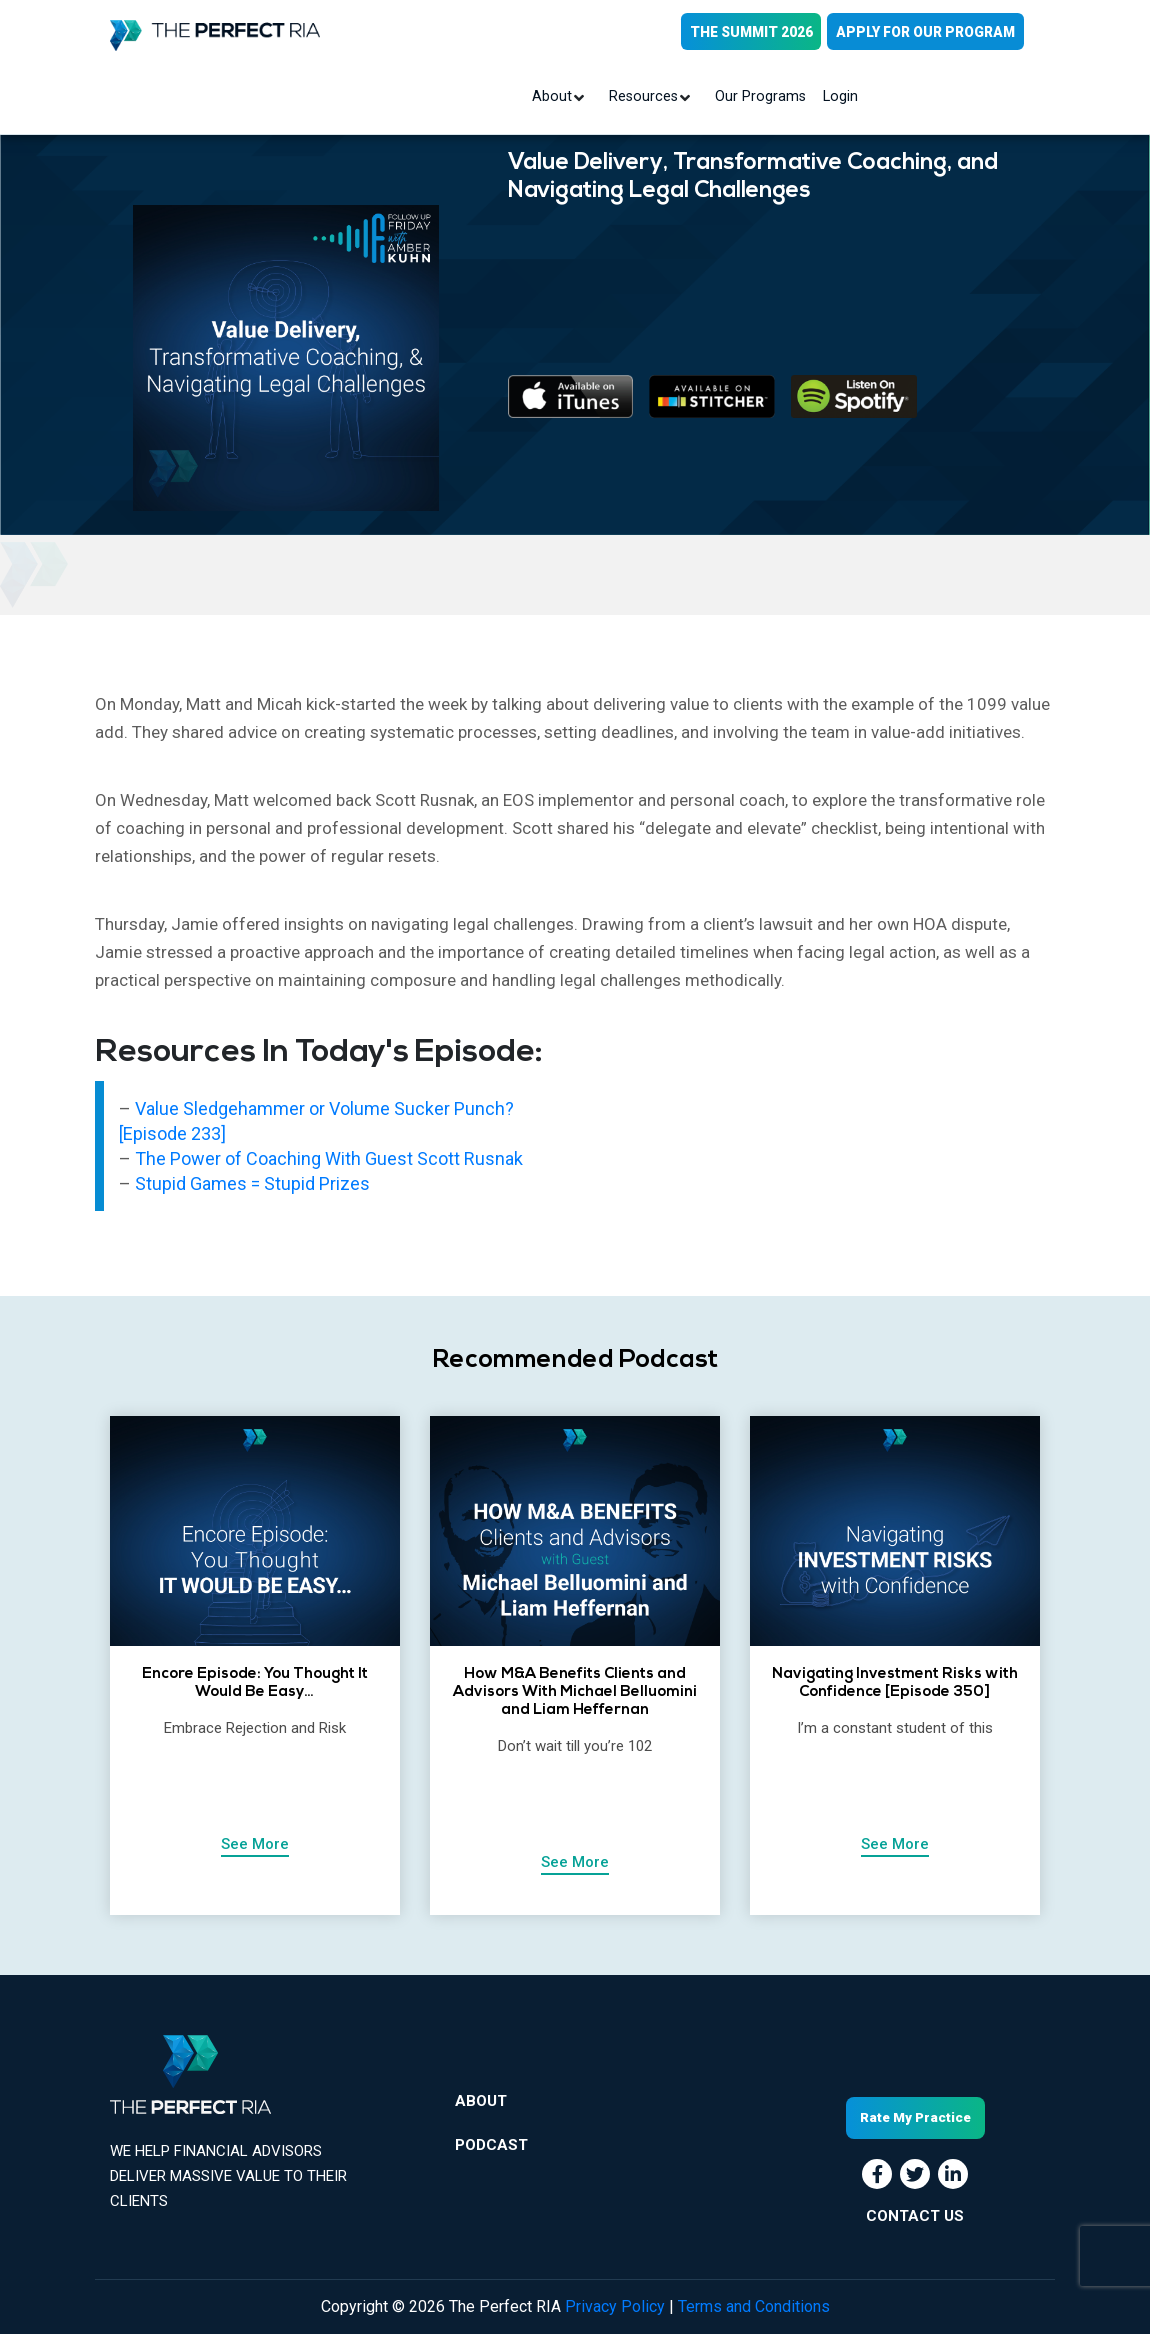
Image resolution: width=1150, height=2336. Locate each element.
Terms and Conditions (754, 2308)
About (556, 98)
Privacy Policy (615, 2308)
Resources (645, 98)
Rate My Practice (915, 2119)
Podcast (491, 2150)
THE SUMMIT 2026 (747, 32)
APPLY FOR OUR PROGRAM (925, 32)
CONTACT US (915, 2217)
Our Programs (759, 98)
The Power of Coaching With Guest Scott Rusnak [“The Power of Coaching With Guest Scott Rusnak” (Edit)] (329, 1159)
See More (255, 1845)
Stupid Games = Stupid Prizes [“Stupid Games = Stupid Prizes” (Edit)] (252, 1184)
